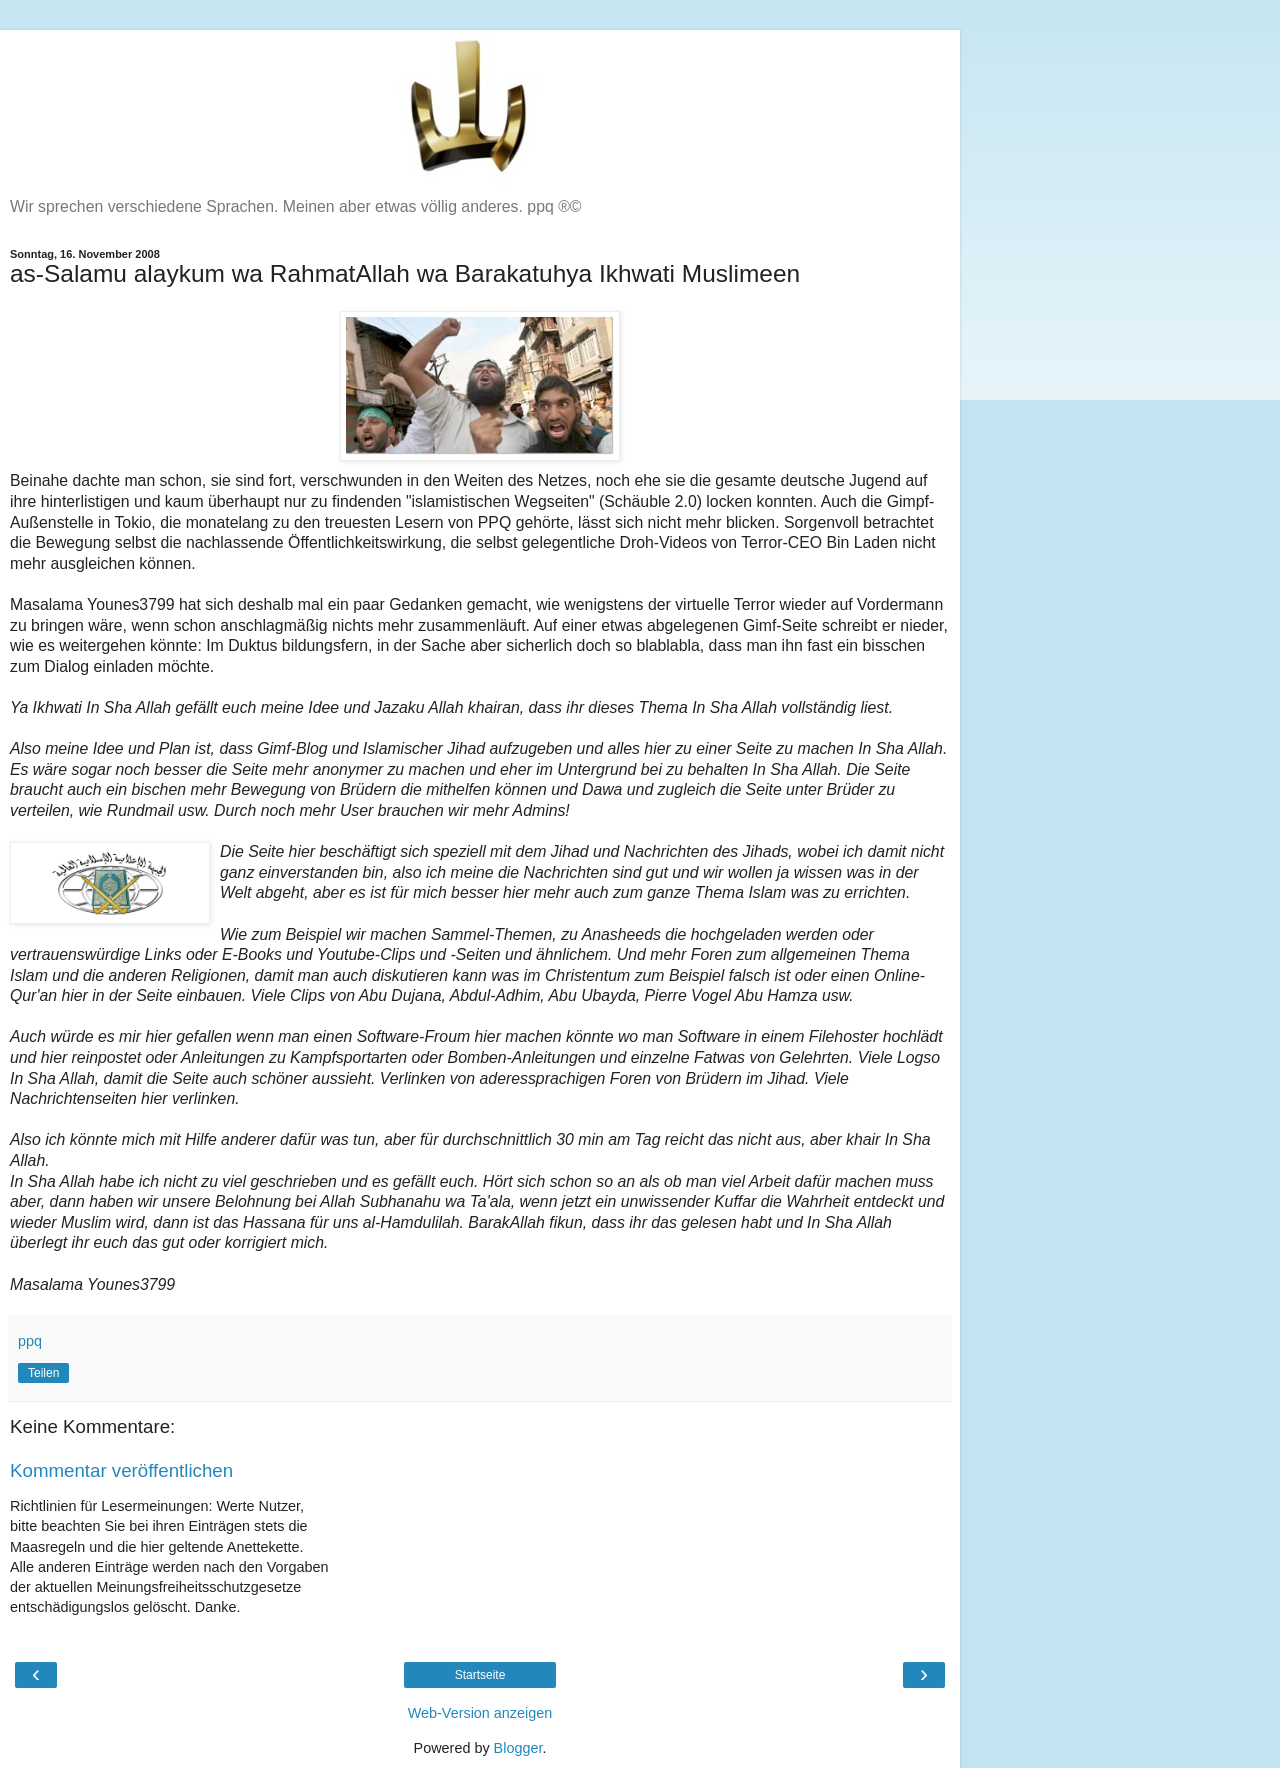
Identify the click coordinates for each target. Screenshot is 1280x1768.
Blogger (518, 1748)
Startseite (480, 1675)
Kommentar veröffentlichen (121, 1470)
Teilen (43, 1373)
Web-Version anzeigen (480, 1713)
